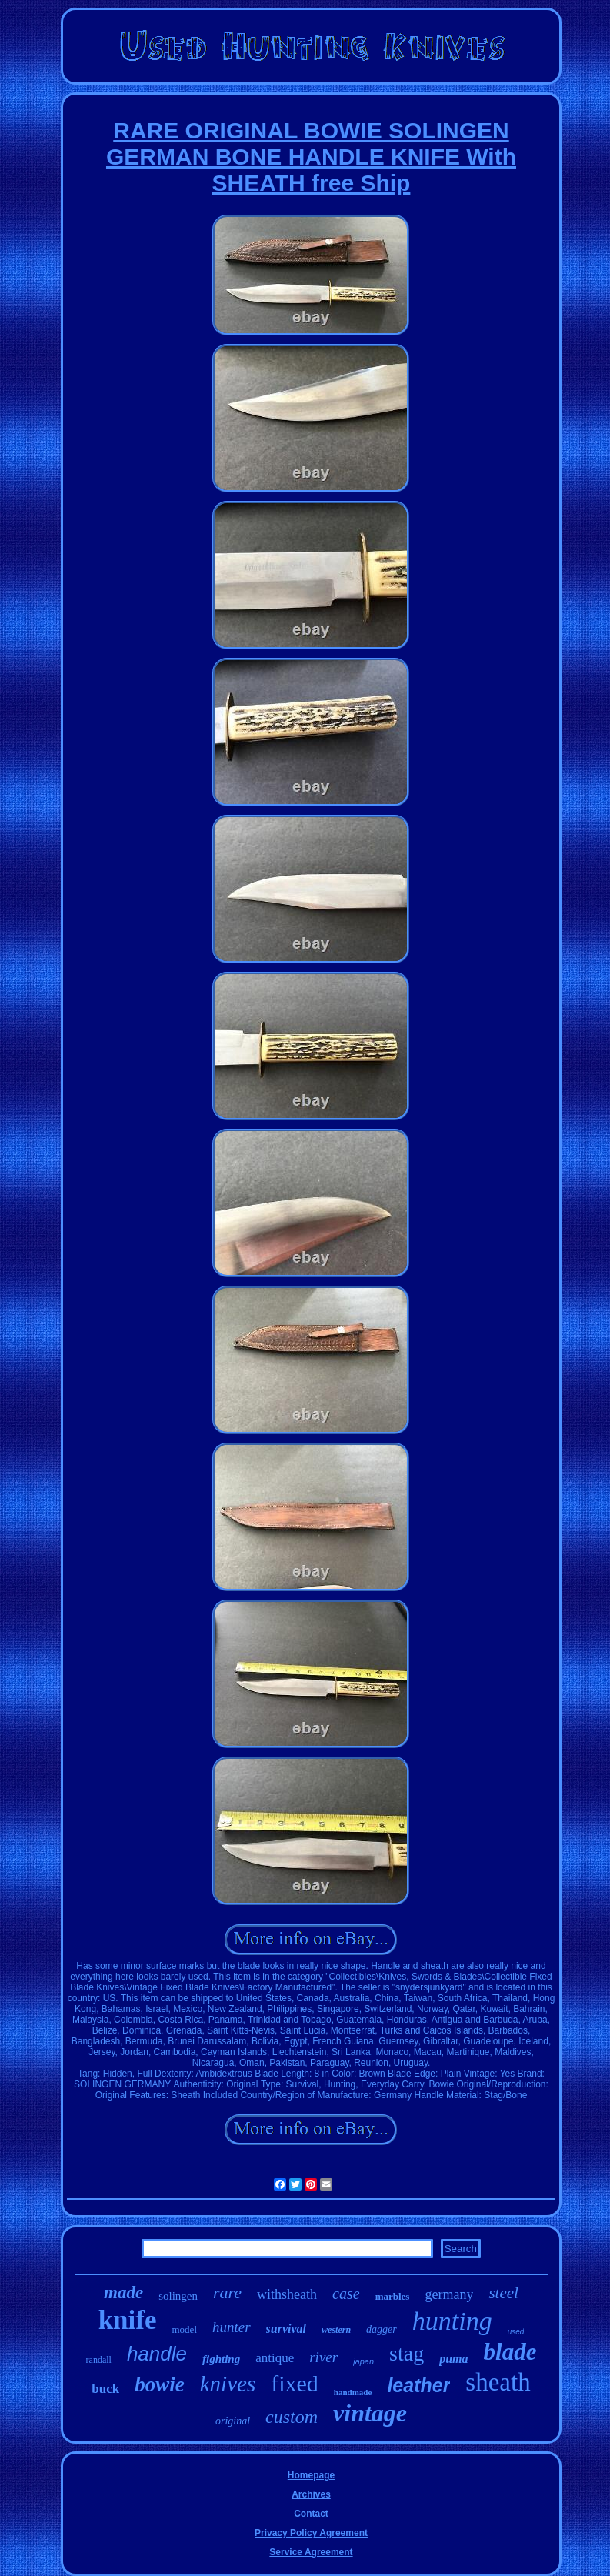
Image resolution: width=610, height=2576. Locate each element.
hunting (452, 2321)
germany (449, 2294)
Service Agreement (310, 2552)
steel (503, 2293)
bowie (160, 2384)
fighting (221, 2359)
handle (157, 2353)
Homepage (311, 2475)
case (346, 2293)
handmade (353, 2392)
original (232, 2421)
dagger (381, 2329)
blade (510, 2351)
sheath (497, 2382)
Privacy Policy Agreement (311, 2533)
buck (105, 2388)
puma (453, 2358)
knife (127, 2320)
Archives (311, 2494)
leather (418, 2385)
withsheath (287, 2294)
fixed (294, 2383)
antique (274, 2358)
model (185, 2329)
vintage (370, 2413)
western (336, 2329)
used (516, 2331)
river (323, 2357)
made (123, 2292)
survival (286, 2328)
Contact (311, 2513)
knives (227, 2383)
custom (291, 2417)
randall (99, 2359)
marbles (392, 2296)
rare (227, 2292)
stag (406, 2353)
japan (363, 2361)
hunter (231, 2327)
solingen (178, 2296)
